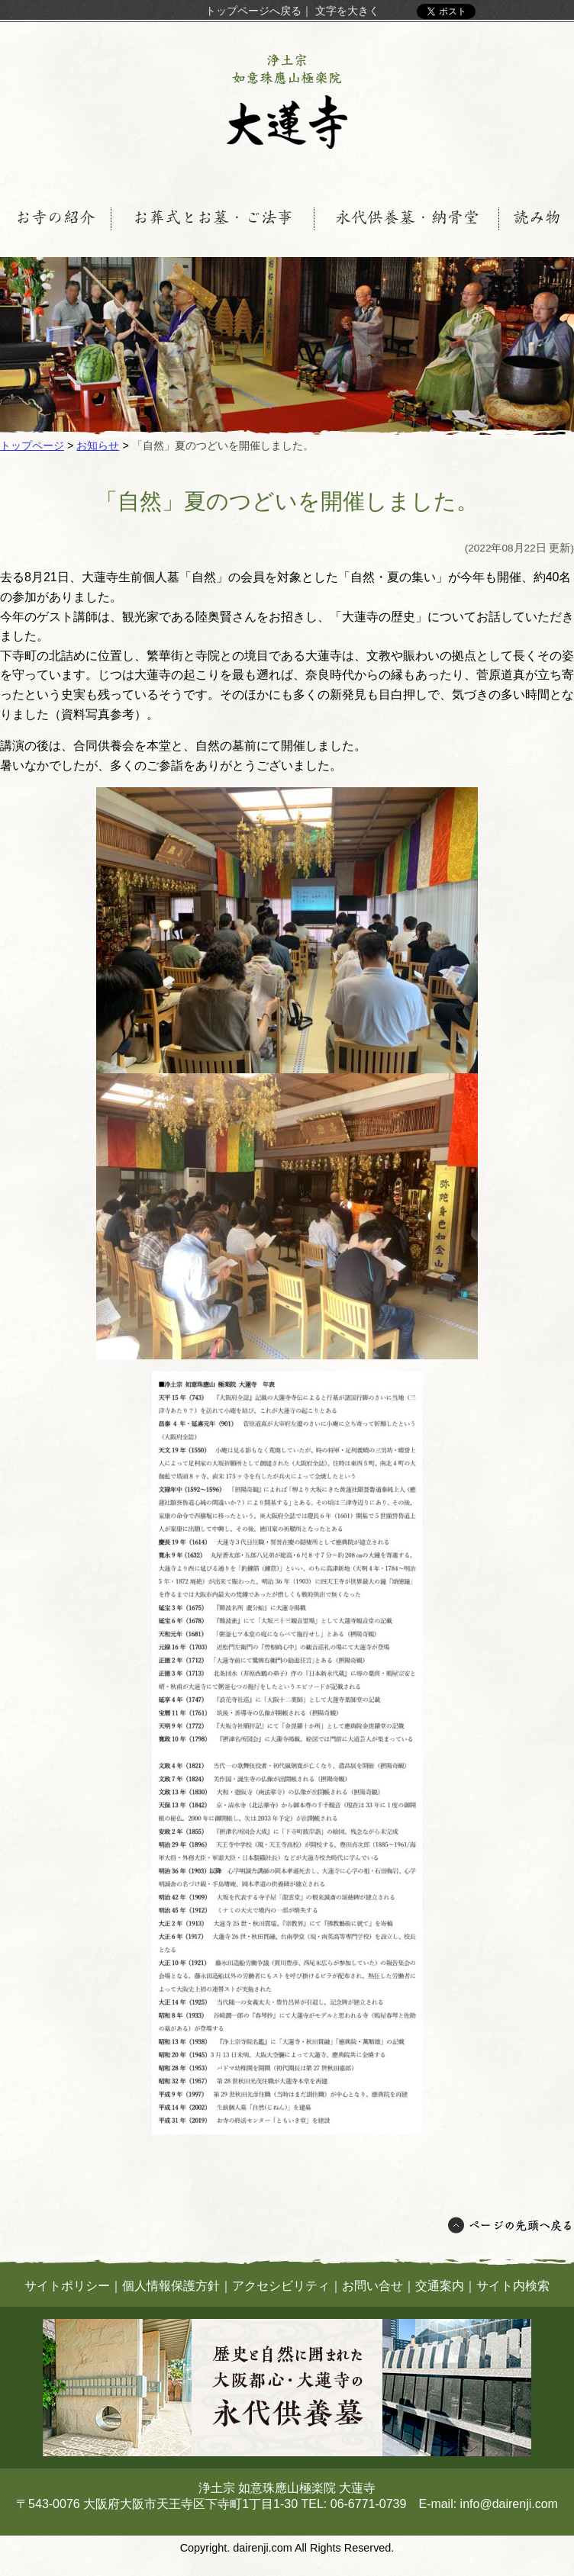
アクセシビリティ (281, 2285)
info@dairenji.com (509, 2503)
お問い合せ (372, 2285)
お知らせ (97, 445)
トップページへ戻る (253, 11)
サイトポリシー (67, 2285)
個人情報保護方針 (171, 2285)
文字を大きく (347, 11)
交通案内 (439, 2285)
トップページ (32, 445)
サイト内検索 (513, 2285)
